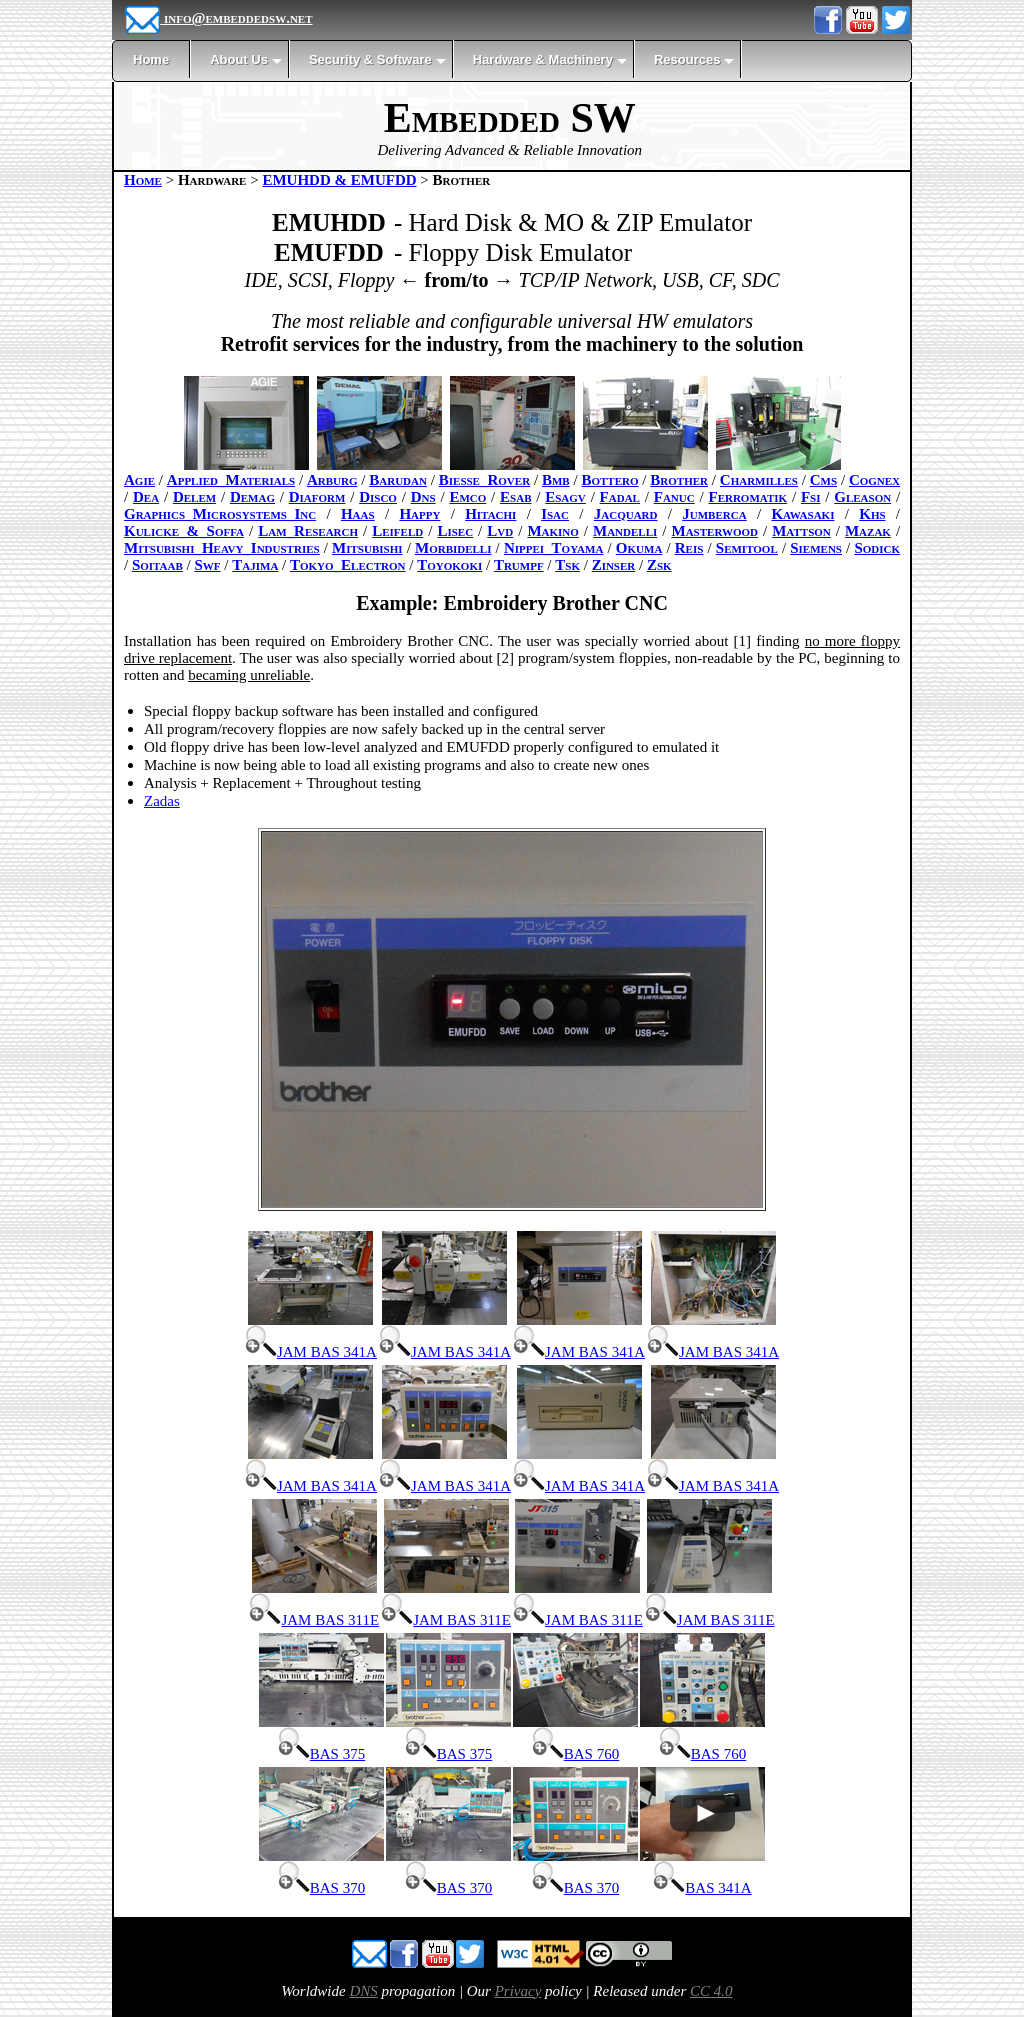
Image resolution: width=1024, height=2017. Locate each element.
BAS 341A (702, 1888)
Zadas (162, 801)
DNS (363, 1991)
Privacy (518, 1991)
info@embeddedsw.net (218, 18)
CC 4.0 (711, 1991)
